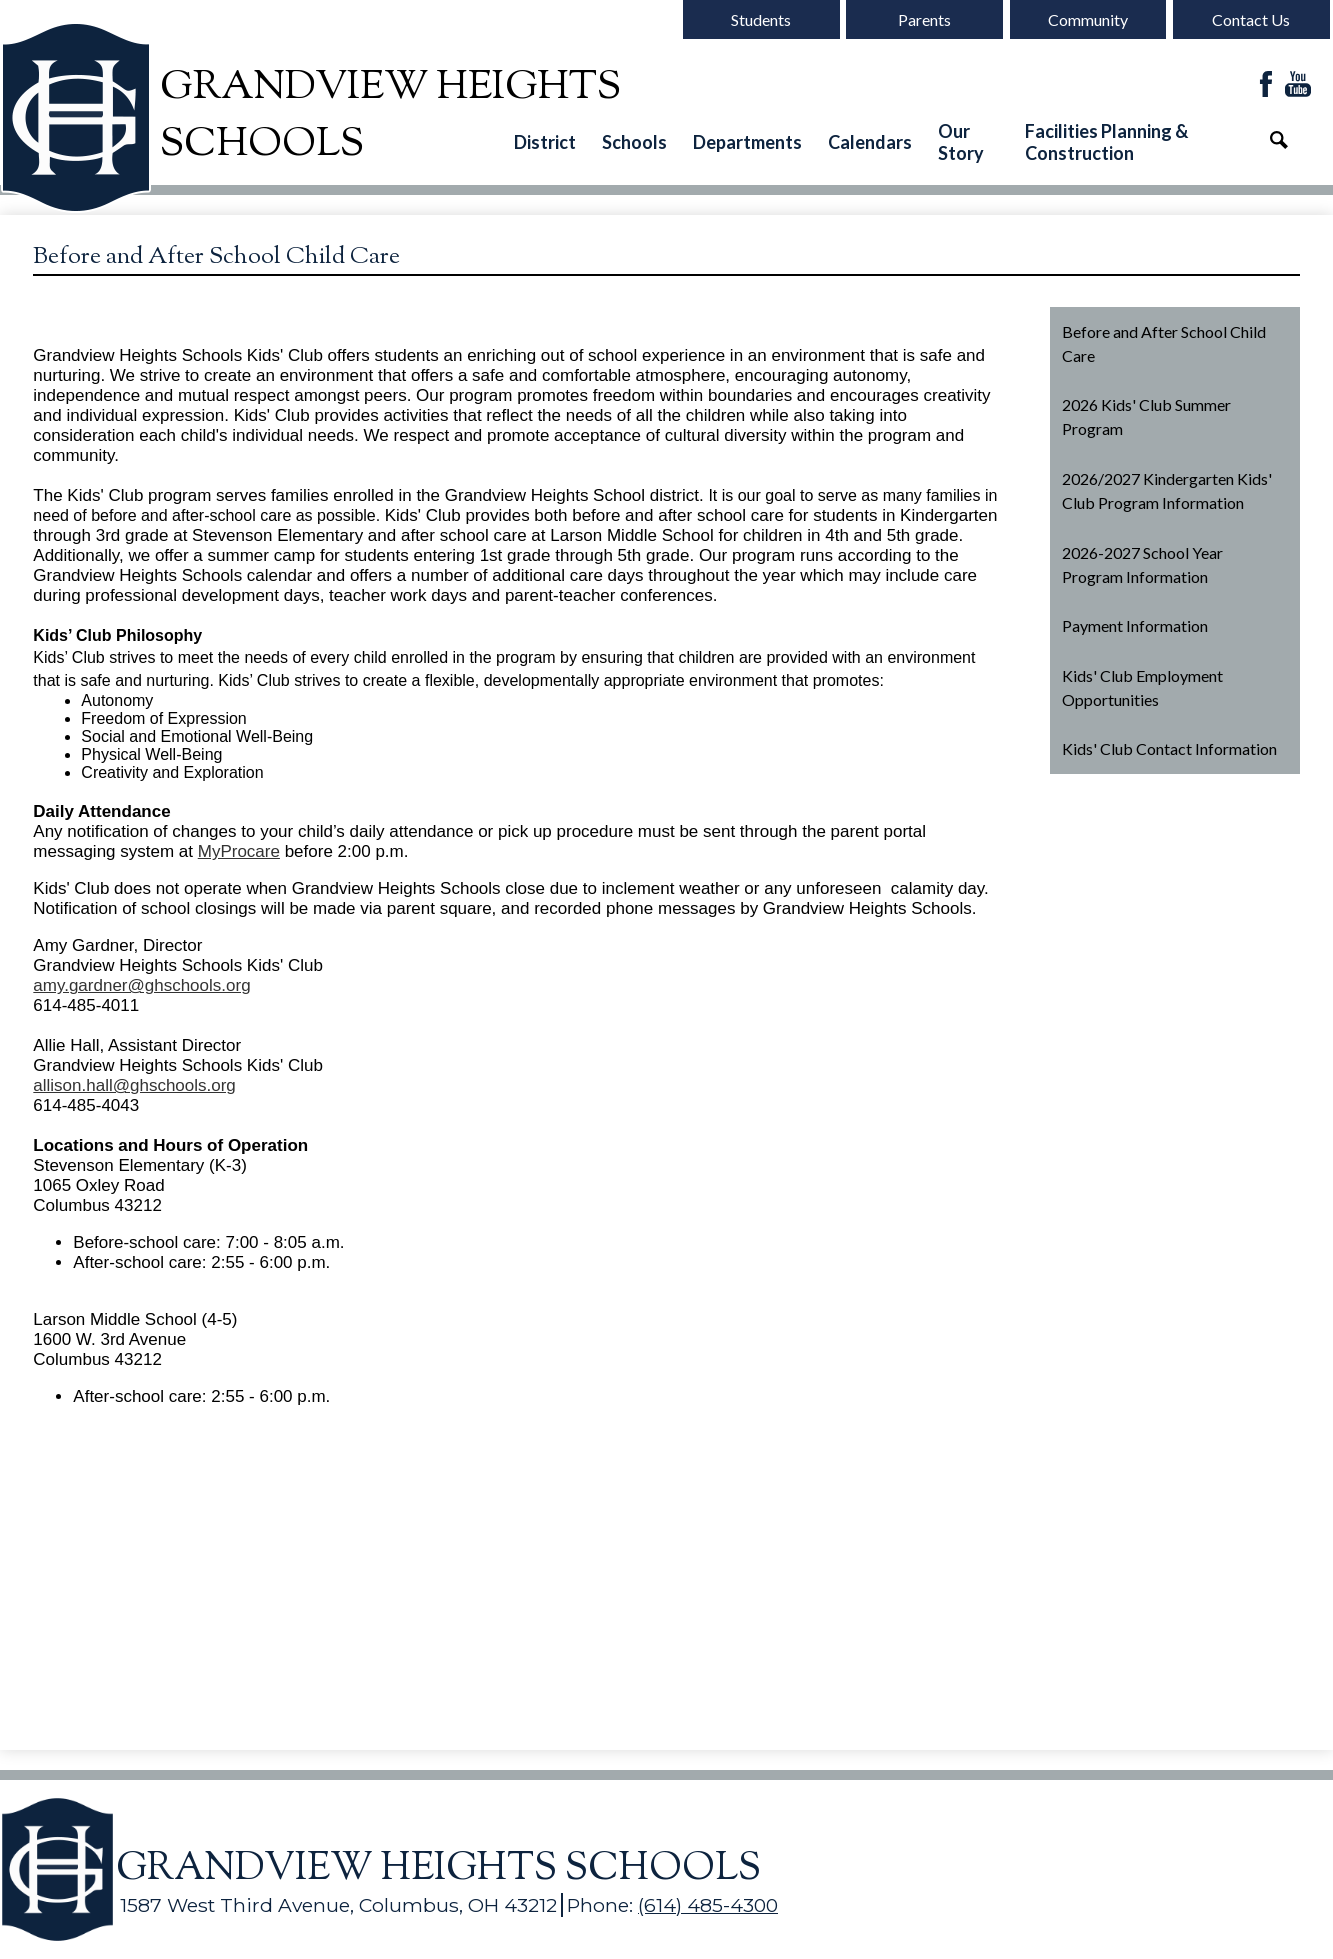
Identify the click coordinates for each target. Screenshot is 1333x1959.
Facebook (1266, 85)
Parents (924, 19)
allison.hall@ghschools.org (134, 1085)
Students (761, 19)
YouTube (1298, 85)
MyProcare (239, 851)
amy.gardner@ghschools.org (141, 985)
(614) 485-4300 (708, 1905)
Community (1088, 19)
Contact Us (1251, 19)
